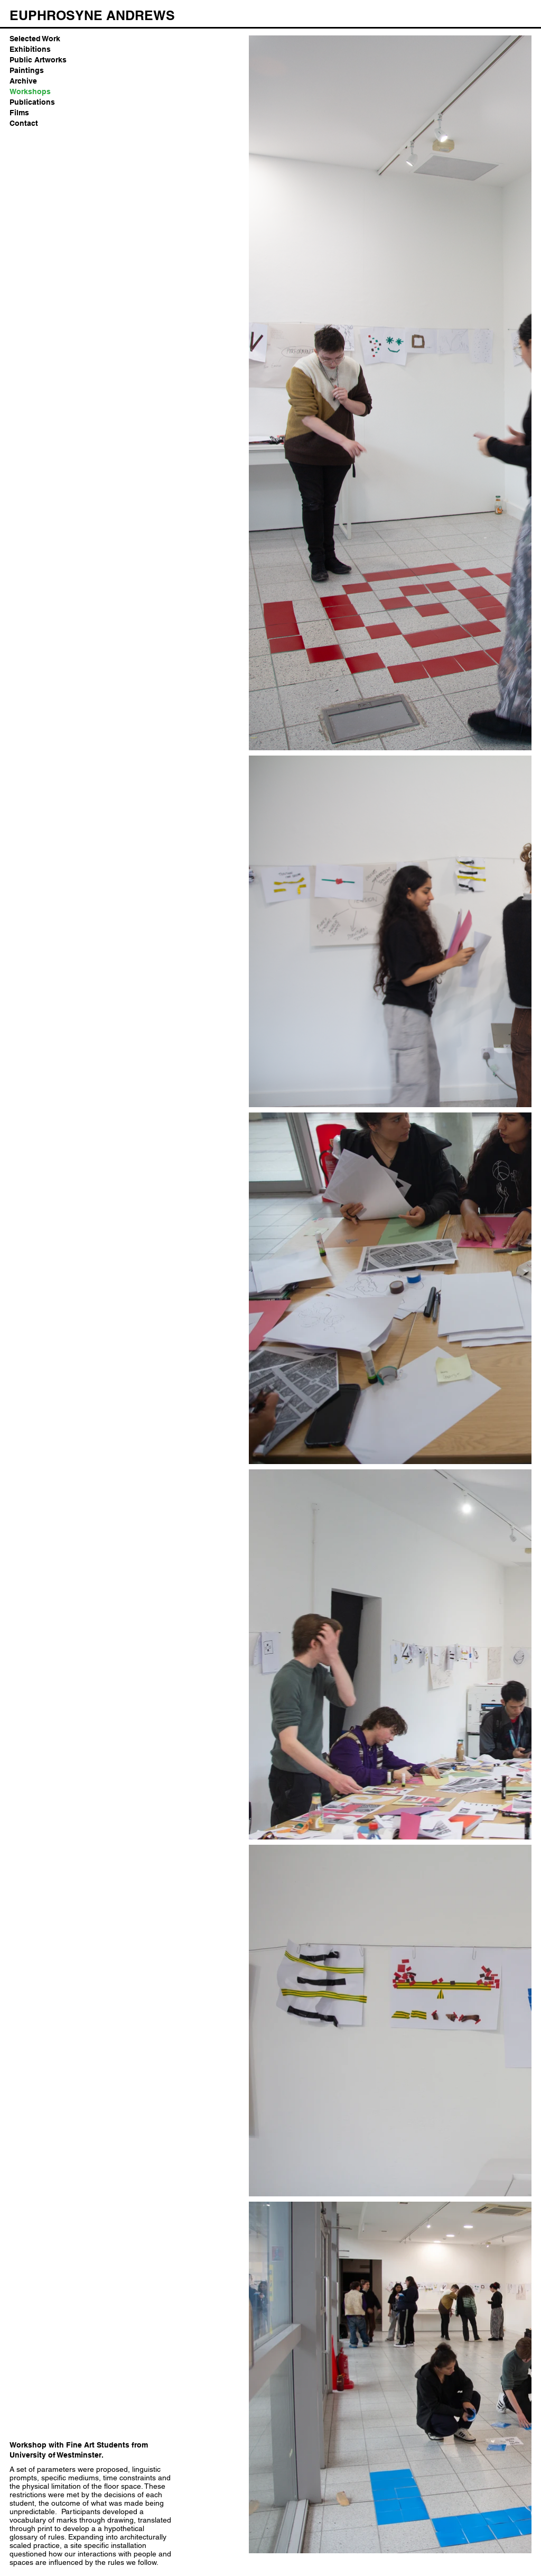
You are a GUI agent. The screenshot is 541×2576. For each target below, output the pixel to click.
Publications (32, 102)
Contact (24, 123)
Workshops (30, 91)
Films (19, 112)
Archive (23, 81)
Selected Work (35, 38)
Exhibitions (30, 49)
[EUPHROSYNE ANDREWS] (92, 15)
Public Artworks (38, 60)
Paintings (27, 70)
